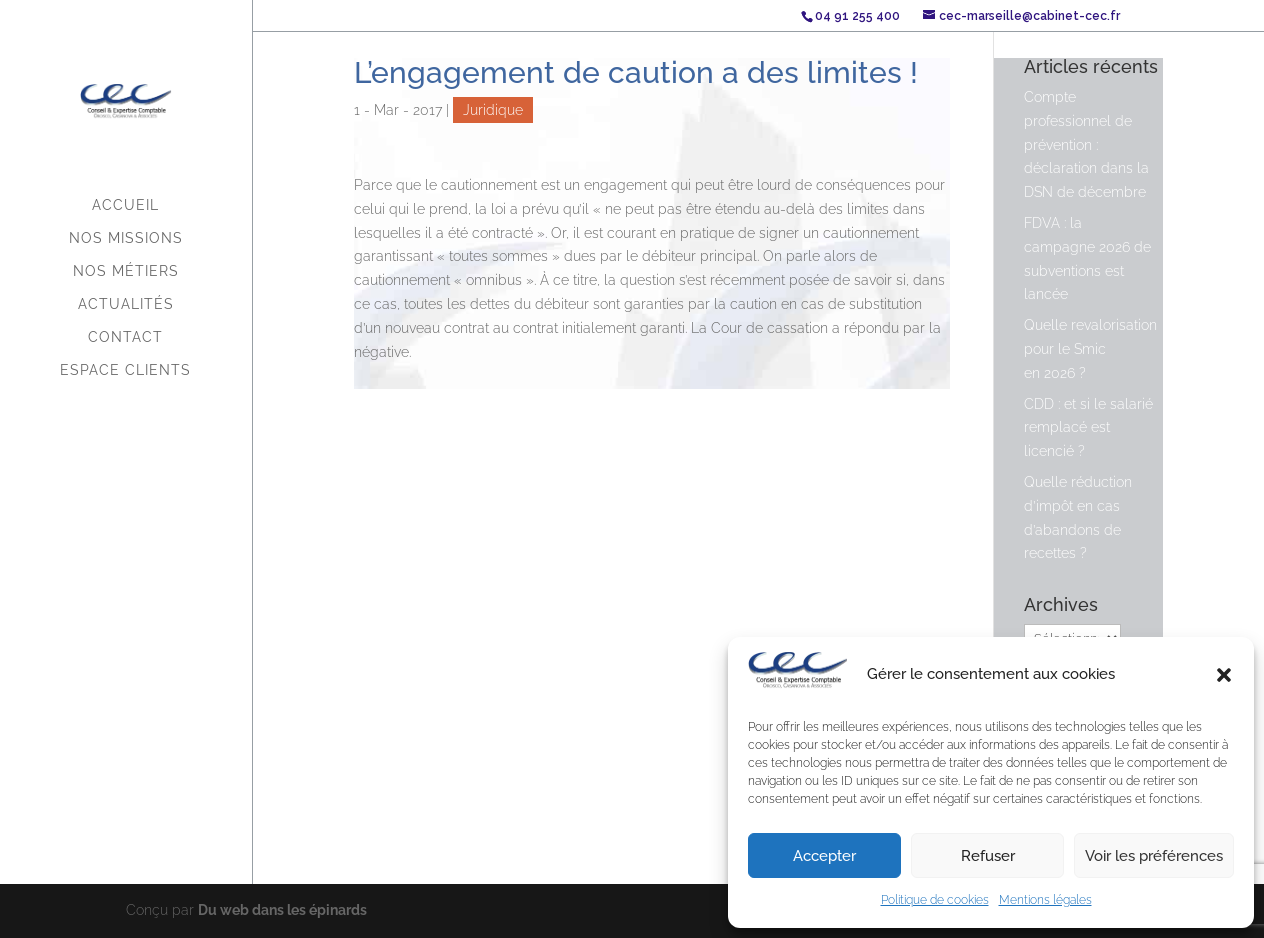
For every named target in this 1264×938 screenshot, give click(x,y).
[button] (1224, 675)
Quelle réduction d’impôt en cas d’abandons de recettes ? (1078, 517)
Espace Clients (125, 370)
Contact (125, 337)
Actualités (126, 304)
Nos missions (126, 238)
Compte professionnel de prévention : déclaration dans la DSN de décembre (1086, 144)
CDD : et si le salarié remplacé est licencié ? (1088, 428)
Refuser (988, 856)
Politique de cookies (935, 900)
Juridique (493, 110)
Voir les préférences (1154, 856)
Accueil (125, 205)
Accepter (824, 856)
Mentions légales (1045, 900)
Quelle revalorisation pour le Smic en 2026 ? (1090, 349)
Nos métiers (126, 271)
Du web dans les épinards (282, 910)
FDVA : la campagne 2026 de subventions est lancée (1087, 258)
